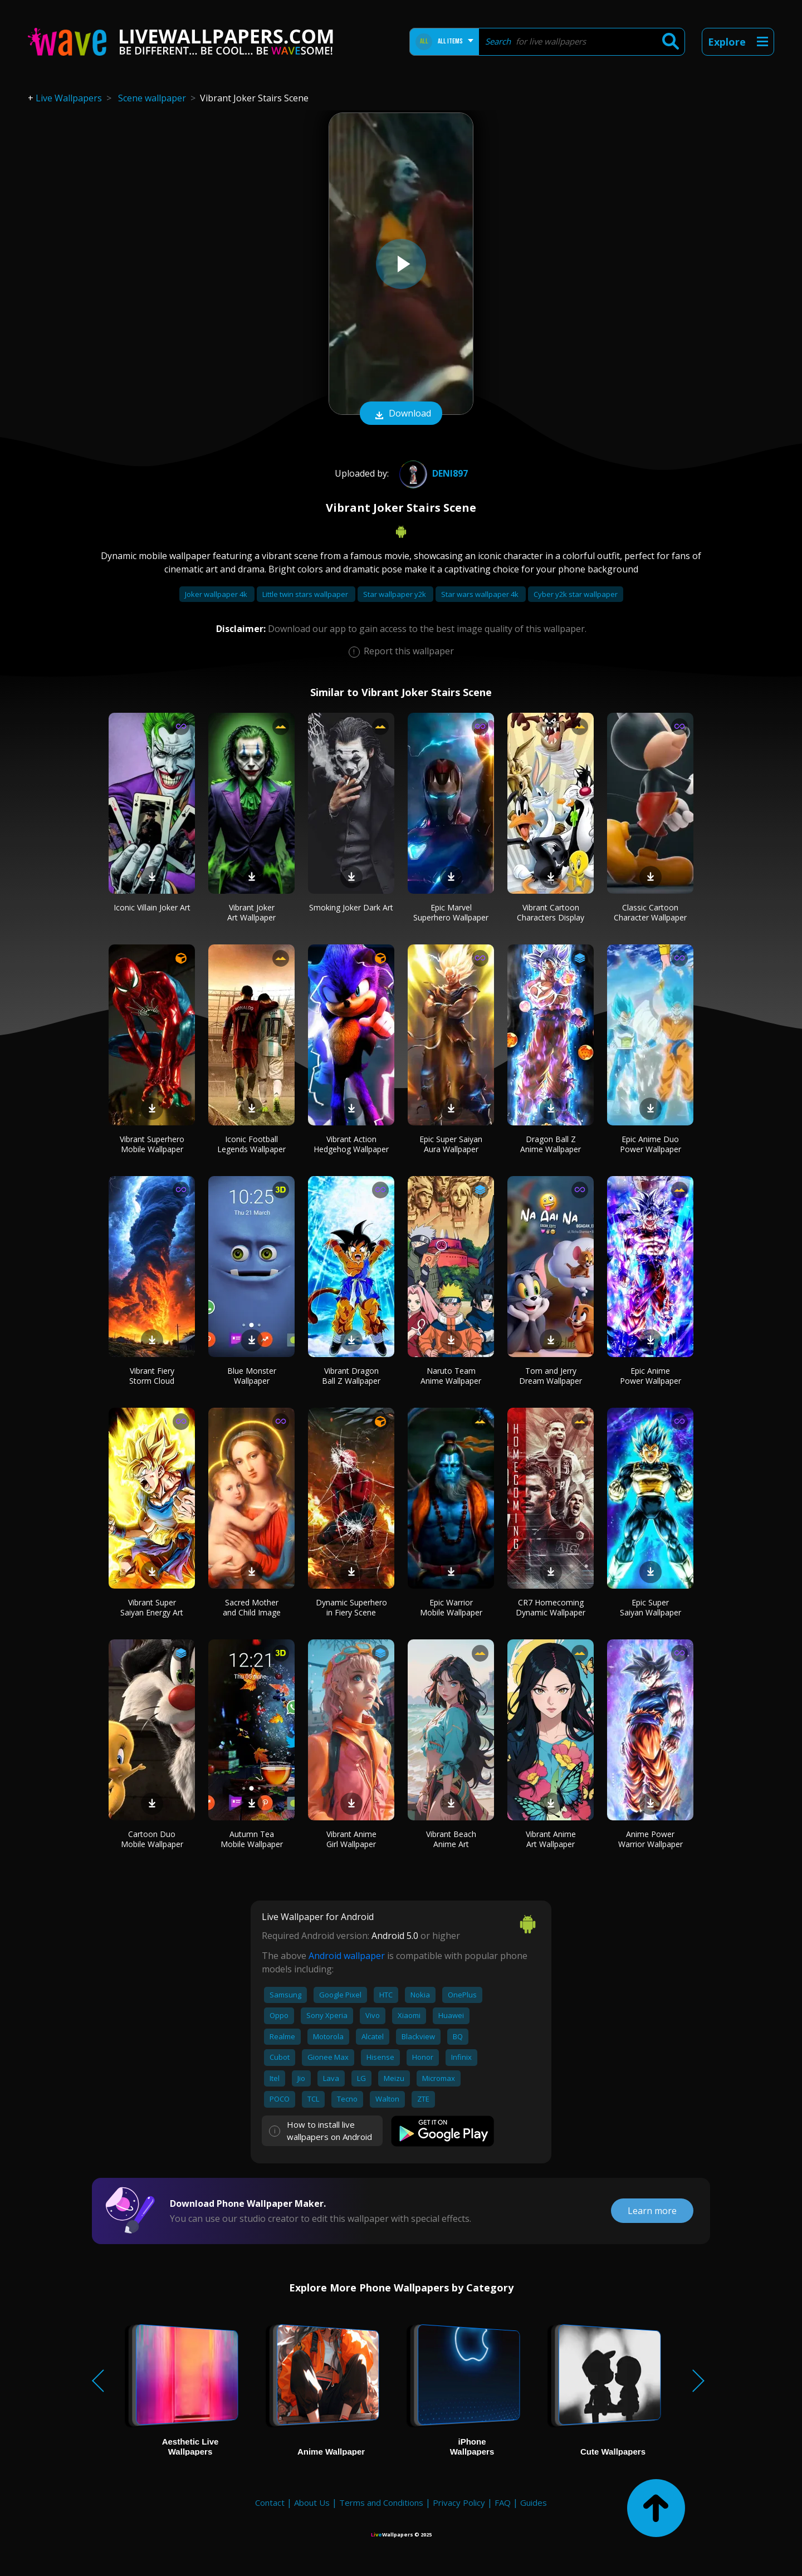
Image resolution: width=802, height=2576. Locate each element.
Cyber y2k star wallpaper (576, 594)
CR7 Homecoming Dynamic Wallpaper (550, 1607)
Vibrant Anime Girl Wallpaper (351, 1839)
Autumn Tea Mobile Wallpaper (252, 1839)
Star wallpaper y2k (395, 594)
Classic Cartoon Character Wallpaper (650, 912)
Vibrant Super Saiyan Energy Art (151, 1607)
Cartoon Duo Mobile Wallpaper (152, 1839)
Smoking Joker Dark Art (351, 907)
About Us (312, 2502)
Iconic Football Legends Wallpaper (251, 1144)
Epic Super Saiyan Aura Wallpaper (450, 1144)
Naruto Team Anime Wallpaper (450, 1375)
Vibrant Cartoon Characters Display (550, 912)
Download (401, 414)
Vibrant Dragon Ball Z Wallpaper (351, 1375)
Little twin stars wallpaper (306, 594)
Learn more (652, 2211)
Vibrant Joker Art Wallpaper (251, 912)
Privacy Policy (459, 2502)
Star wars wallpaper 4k (480, 594)
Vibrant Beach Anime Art (451, 1839)
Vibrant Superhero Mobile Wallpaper (152, 1144)
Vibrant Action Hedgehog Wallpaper (351, 1144)
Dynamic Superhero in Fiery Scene (351, 1607)
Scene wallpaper (152, 98)
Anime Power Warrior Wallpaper (650, 1839)
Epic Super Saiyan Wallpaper (650, 1607)
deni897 (432, 473)
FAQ (503, 2502)
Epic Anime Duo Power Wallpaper (650, 1144)
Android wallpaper (347, 1956)
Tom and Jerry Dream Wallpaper (550, 1375)
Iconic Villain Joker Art (152, 907)
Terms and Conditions (381, 2502)
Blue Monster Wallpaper (251, 1375)
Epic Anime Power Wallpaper (650, 1375)
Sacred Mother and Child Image (252, 1607)
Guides (533, 2502)
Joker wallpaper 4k (217, 594)
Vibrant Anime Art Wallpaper (551, 1839)
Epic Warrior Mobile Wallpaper (451, 1607)
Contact (270, 2502)
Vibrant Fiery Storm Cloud (151, 1375)
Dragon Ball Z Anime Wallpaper (550, 1144)
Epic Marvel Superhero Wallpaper (450, 912)
